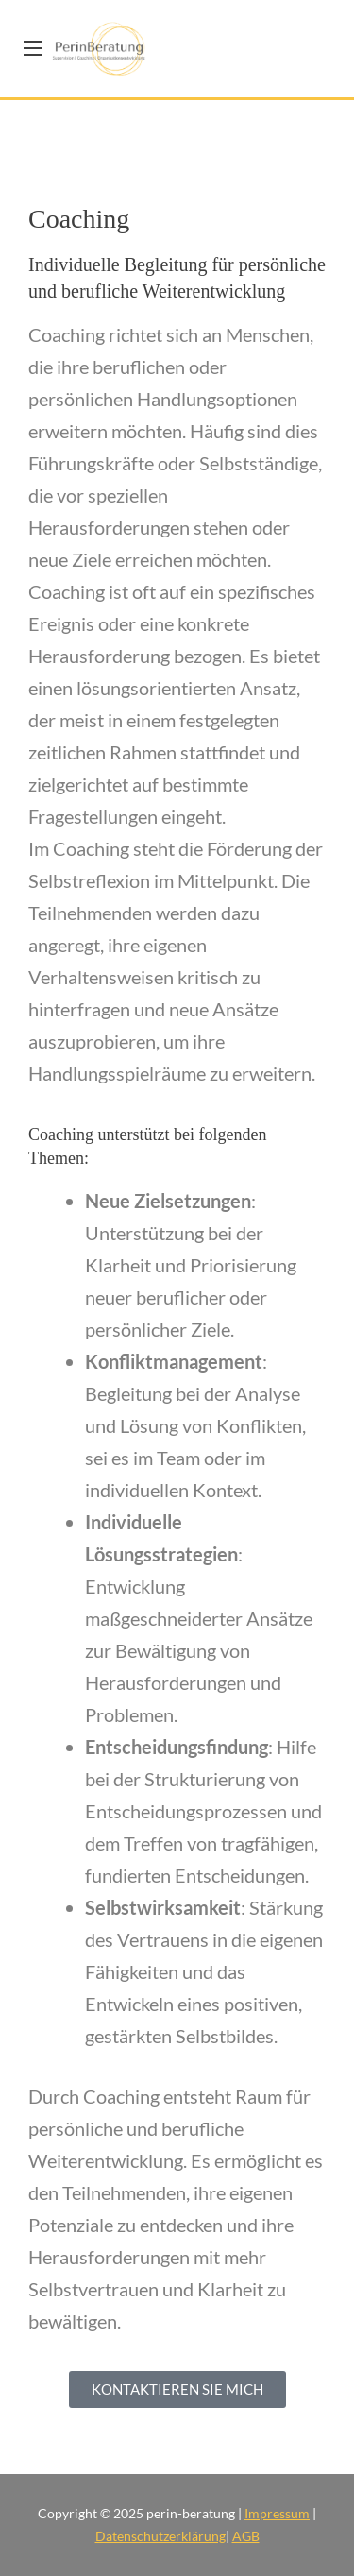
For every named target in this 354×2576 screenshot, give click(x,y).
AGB (246, 2536)
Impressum (277, 2513)
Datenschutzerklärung (160, 2536)
